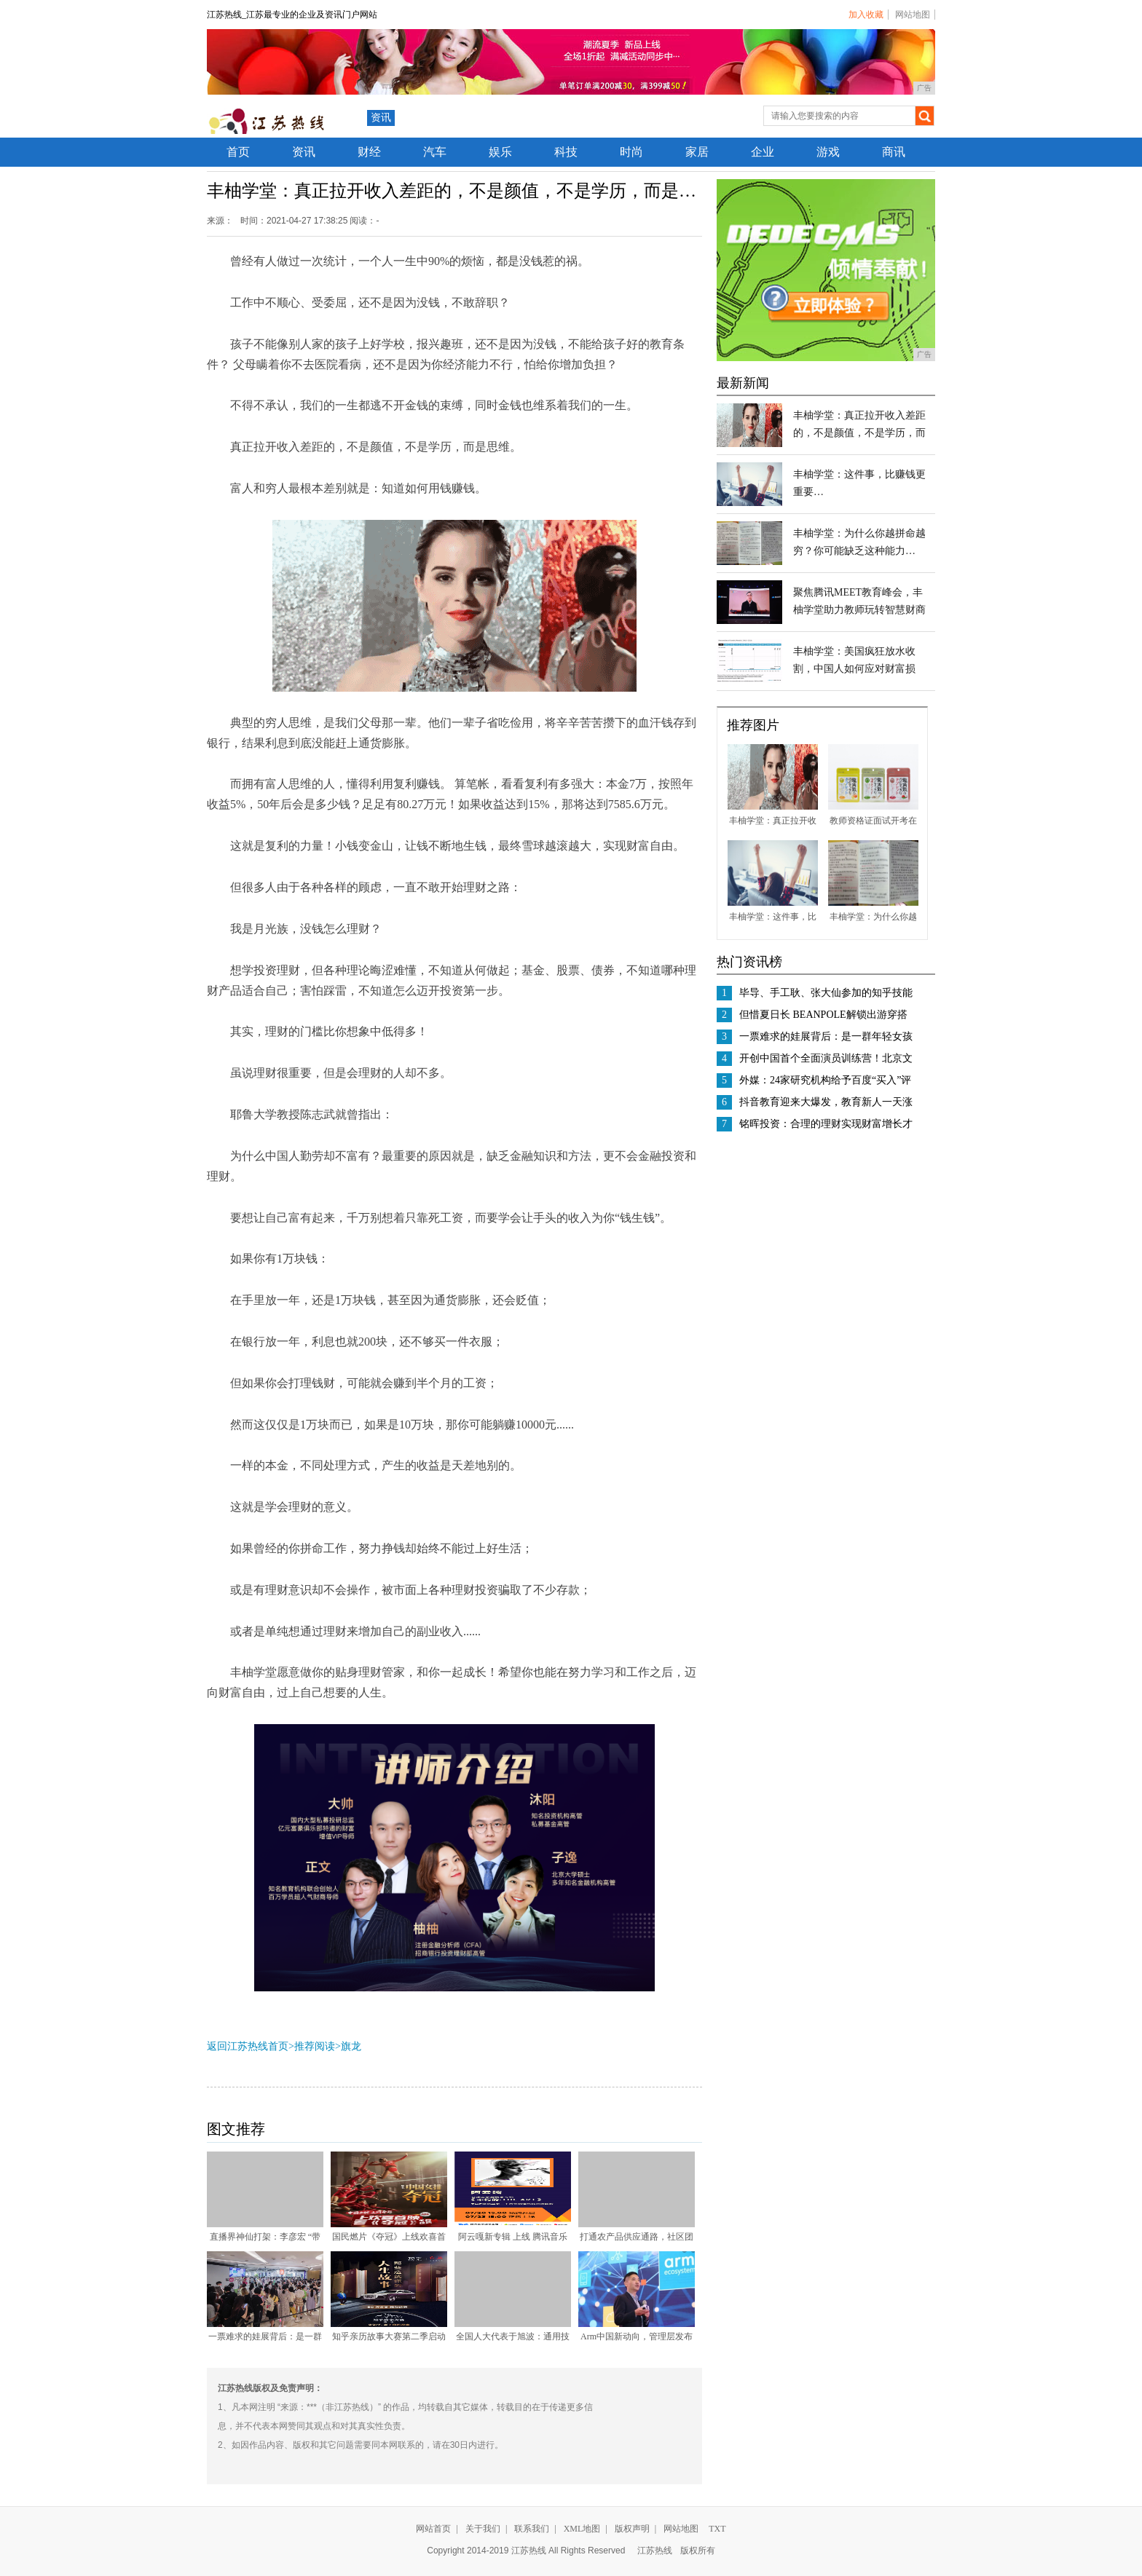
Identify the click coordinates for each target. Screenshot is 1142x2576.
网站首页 (433, 2529)
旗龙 (351, 2046)
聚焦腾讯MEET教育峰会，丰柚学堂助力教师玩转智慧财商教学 (859, 610)
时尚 (631, 152)
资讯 (381, 117)
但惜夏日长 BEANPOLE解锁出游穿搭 (823, 1014)
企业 (762, 152)
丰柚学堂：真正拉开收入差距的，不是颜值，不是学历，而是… (859, 433)
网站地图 (912, 14)
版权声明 (632, 2529)
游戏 (828, 152)
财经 (369, 152)
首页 (238, 152)
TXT (717, 2529)
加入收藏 (865, 14)
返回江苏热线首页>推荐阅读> (274, 2046)
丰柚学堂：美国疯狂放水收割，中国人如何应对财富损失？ (854, 669)
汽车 (434, 152)
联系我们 (531, 2529)
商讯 (893, 152)
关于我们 (482, 2529)
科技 (566, 152)
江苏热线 (654, 2550)
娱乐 (500, 152)
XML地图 (582, 2529)
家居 (697, 152)
